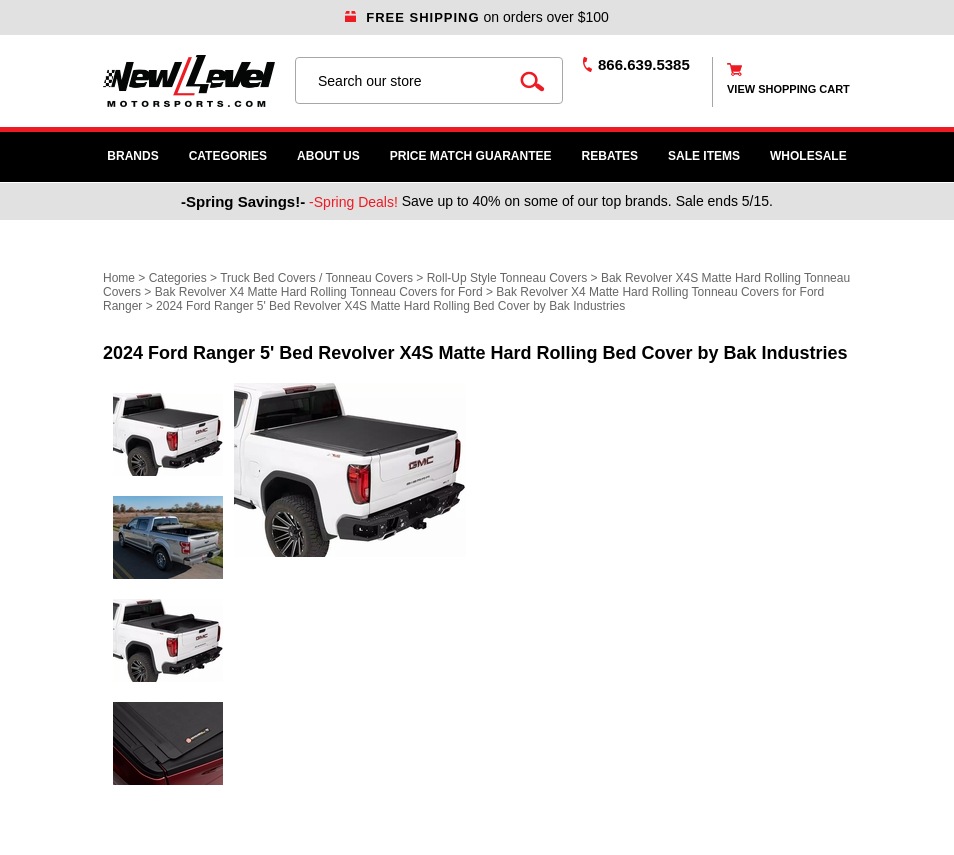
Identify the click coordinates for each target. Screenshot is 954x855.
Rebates (610, 156)
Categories (228, 156)
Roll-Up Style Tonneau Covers (507, 278)
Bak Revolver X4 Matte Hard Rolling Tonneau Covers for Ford (319, 292)
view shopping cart (788, 89)
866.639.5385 (644, 64)
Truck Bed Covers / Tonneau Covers (316, 278)
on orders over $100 (477, 17)
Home (119, 278)
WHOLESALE (808, 156)
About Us (328, 156)
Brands (132, 156)
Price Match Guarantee (471, 156)
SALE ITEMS (704, 156)
